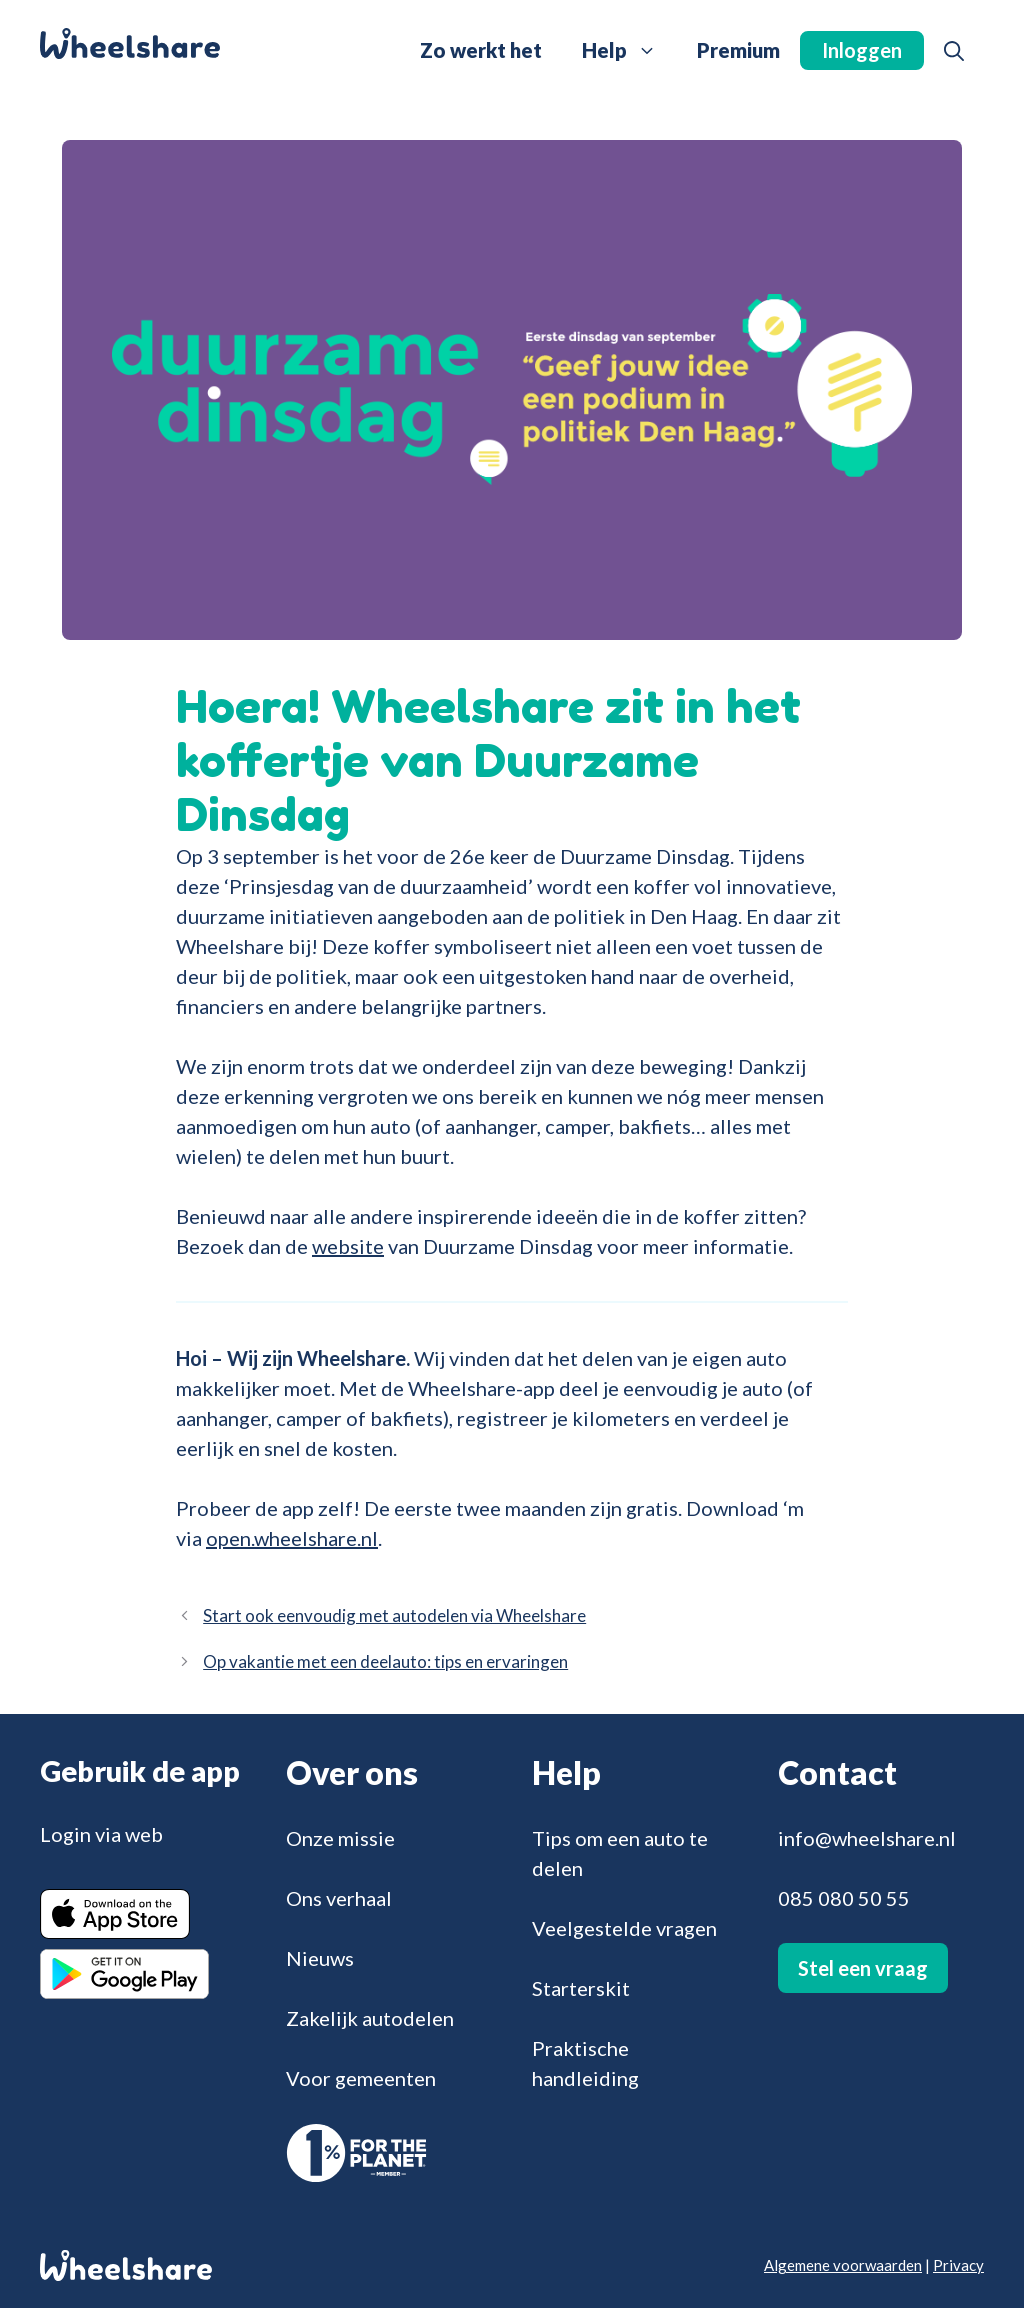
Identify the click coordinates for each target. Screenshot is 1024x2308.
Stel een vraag (863, 1968)
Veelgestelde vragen (624, 1928)
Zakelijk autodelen (370, 2018)
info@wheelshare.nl (867, 1838)
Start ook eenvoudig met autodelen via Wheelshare (394, 1615)
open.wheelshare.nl (292, 1538)
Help (629, 50)
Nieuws (320, 1958)
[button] (954, 50)
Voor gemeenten (361, 2078)
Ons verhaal (339, 1898)
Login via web (101, 1834)
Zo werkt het (481, 50)
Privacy (958, 2265)
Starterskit (581, 1988)
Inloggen (862, 50)
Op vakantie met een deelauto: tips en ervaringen (385, 1661)
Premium (738, 50)
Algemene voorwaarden (843, 2265)
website (348, 1246)
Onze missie (340, 1838)
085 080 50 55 (844, 1898)
